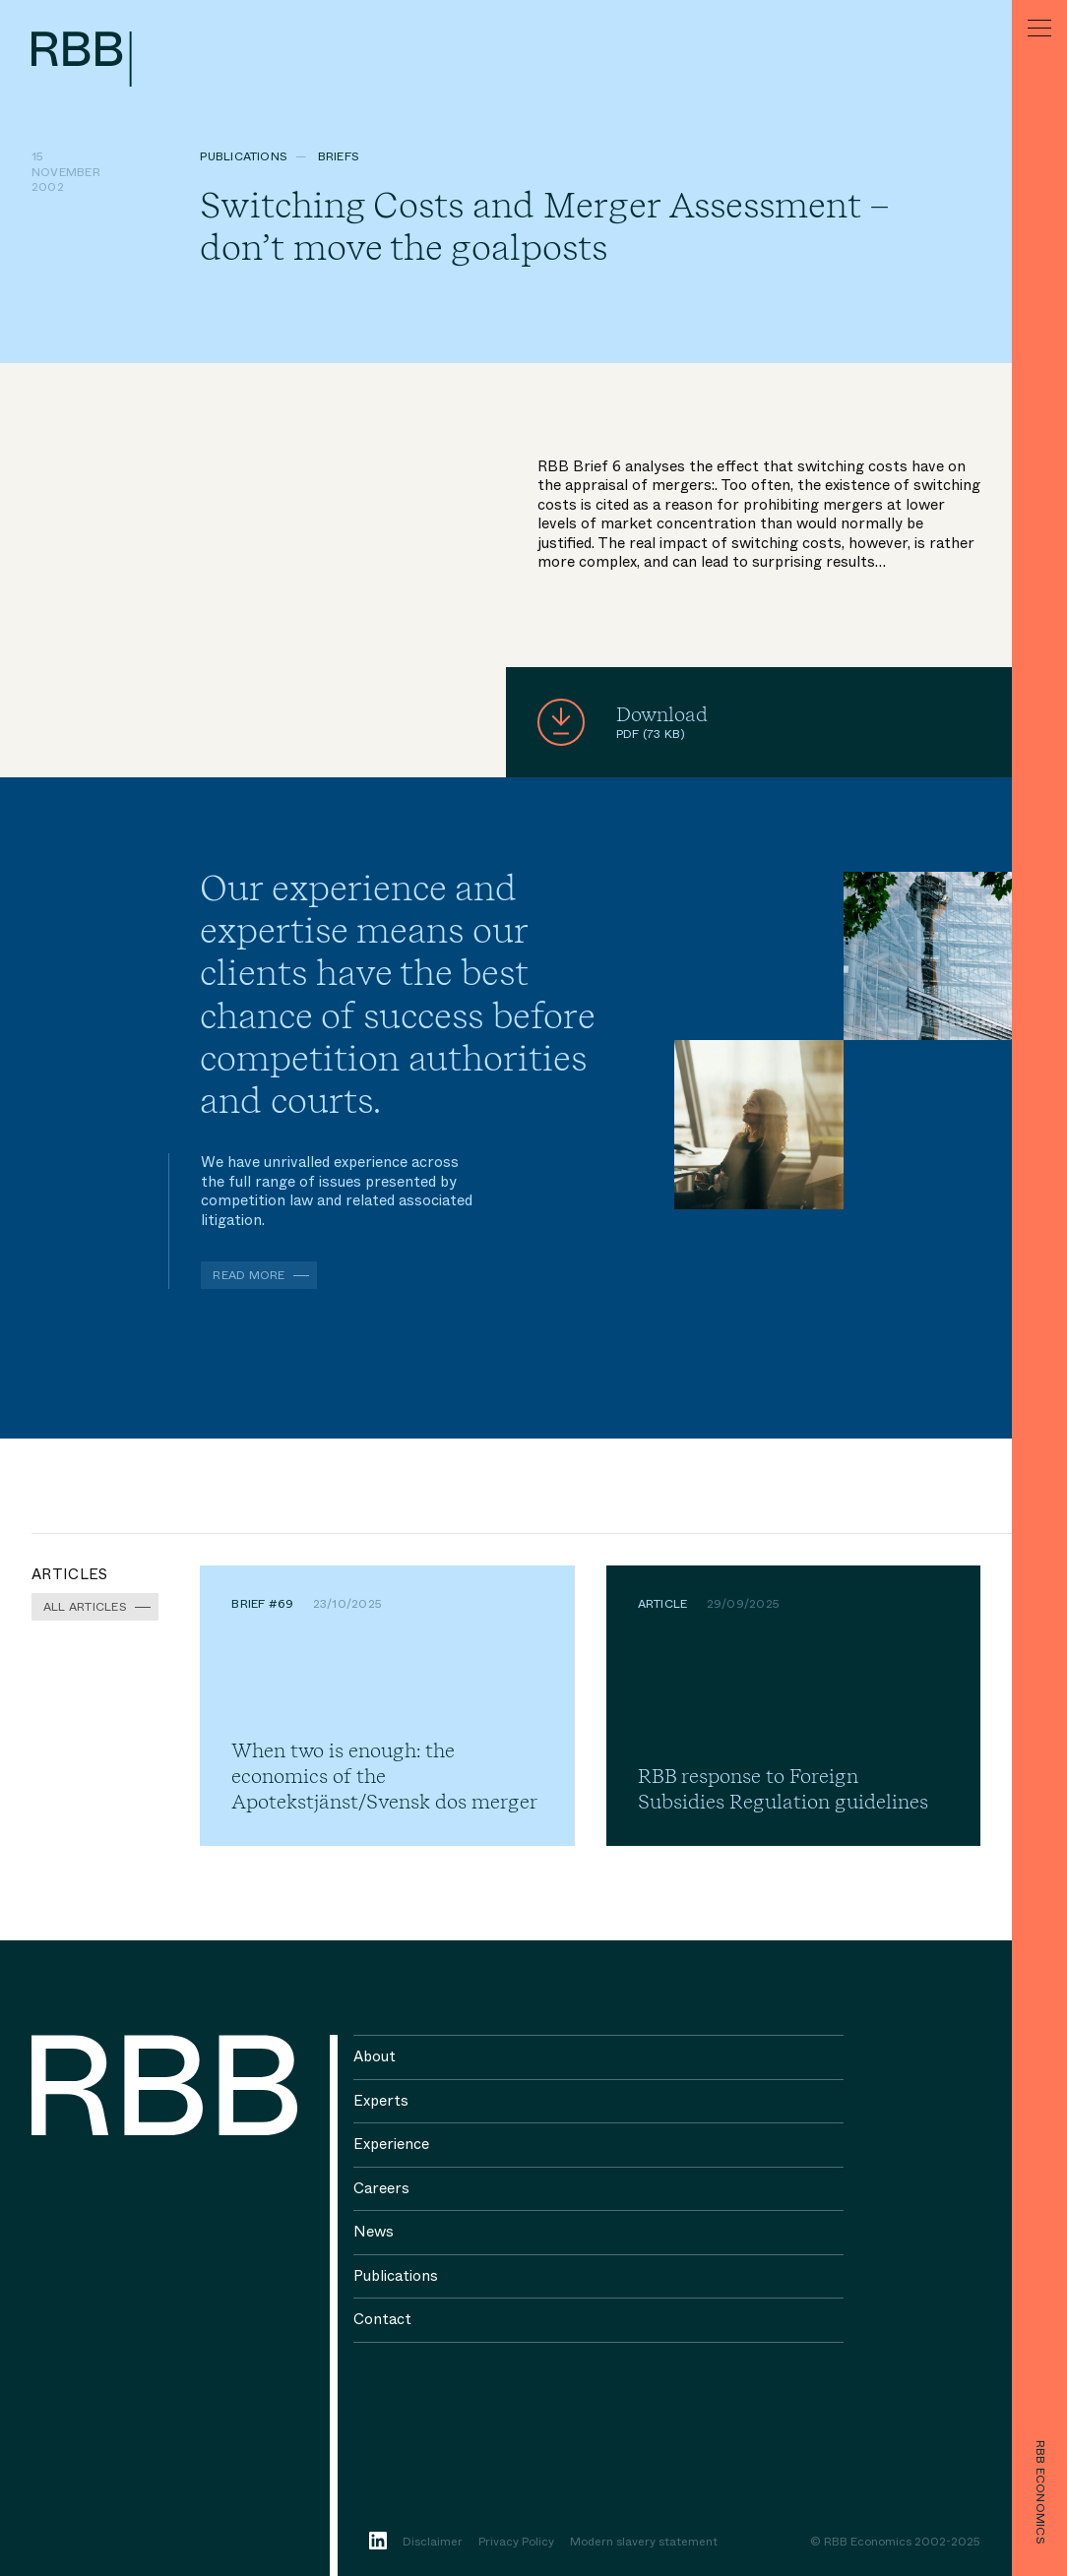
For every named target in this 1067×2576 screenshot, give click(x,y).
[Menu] (1039, 27)
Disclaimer (433, 2542)
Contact (382, 2319)
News (373, 2231)
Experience (391, 2144)
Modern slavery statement (644, 2542)
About (374, 2056)
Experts (380, 2101)
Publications (243, 156)
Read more (248, 1275)
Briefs (338, 156)
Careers (381, 2188)
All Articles (85, 1607)
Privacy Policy (516, 2542)
